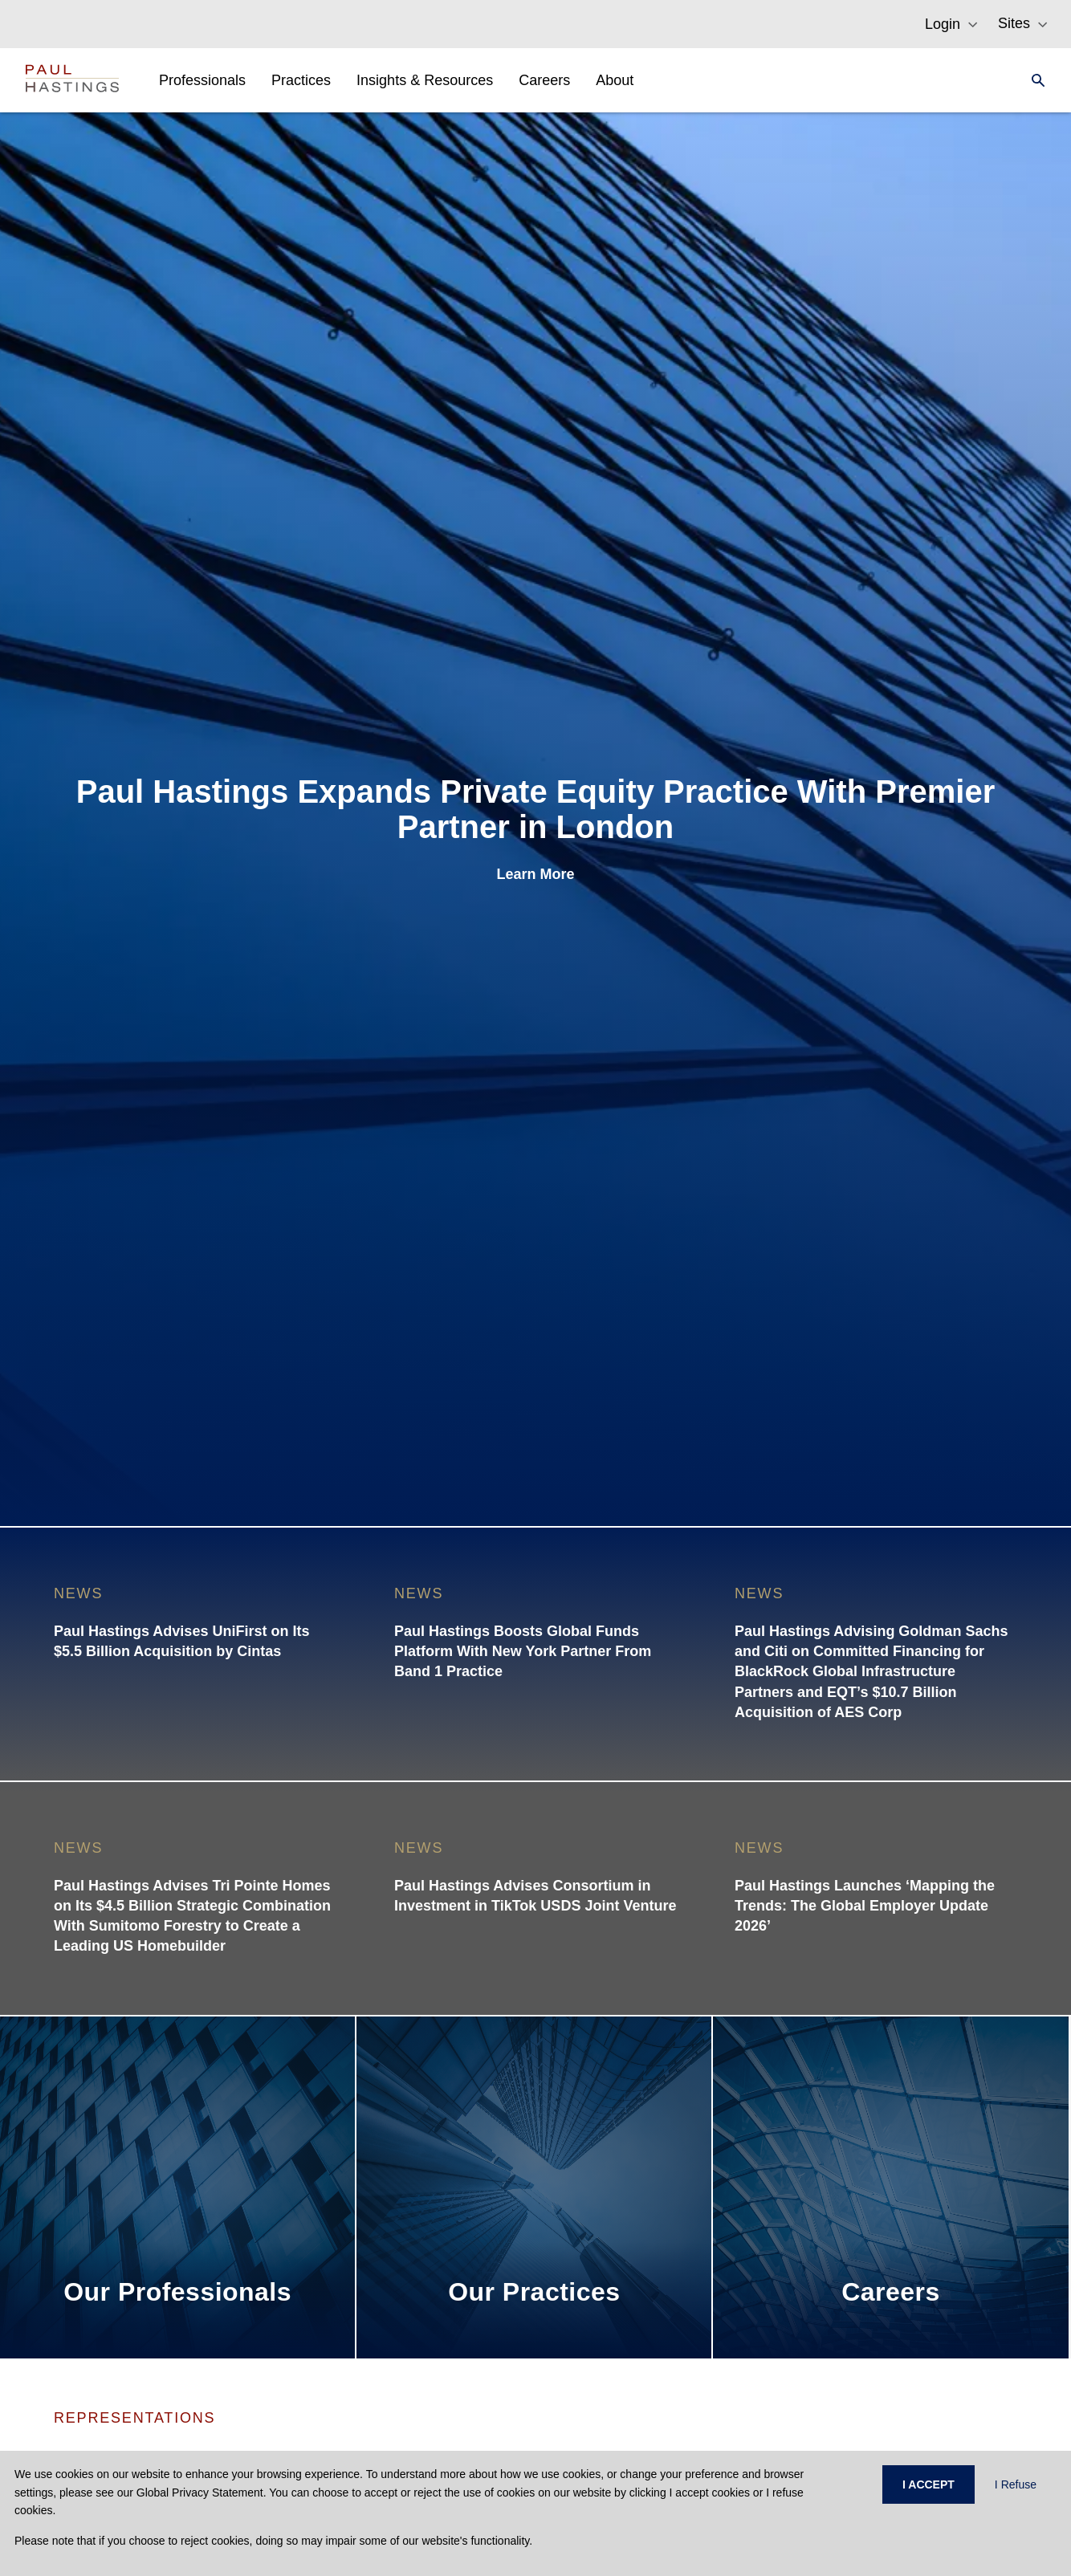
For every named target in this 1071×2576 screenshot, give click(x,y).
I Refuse (1015, 2484)
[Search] (1033, 80)
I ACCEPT (928, 2484)
